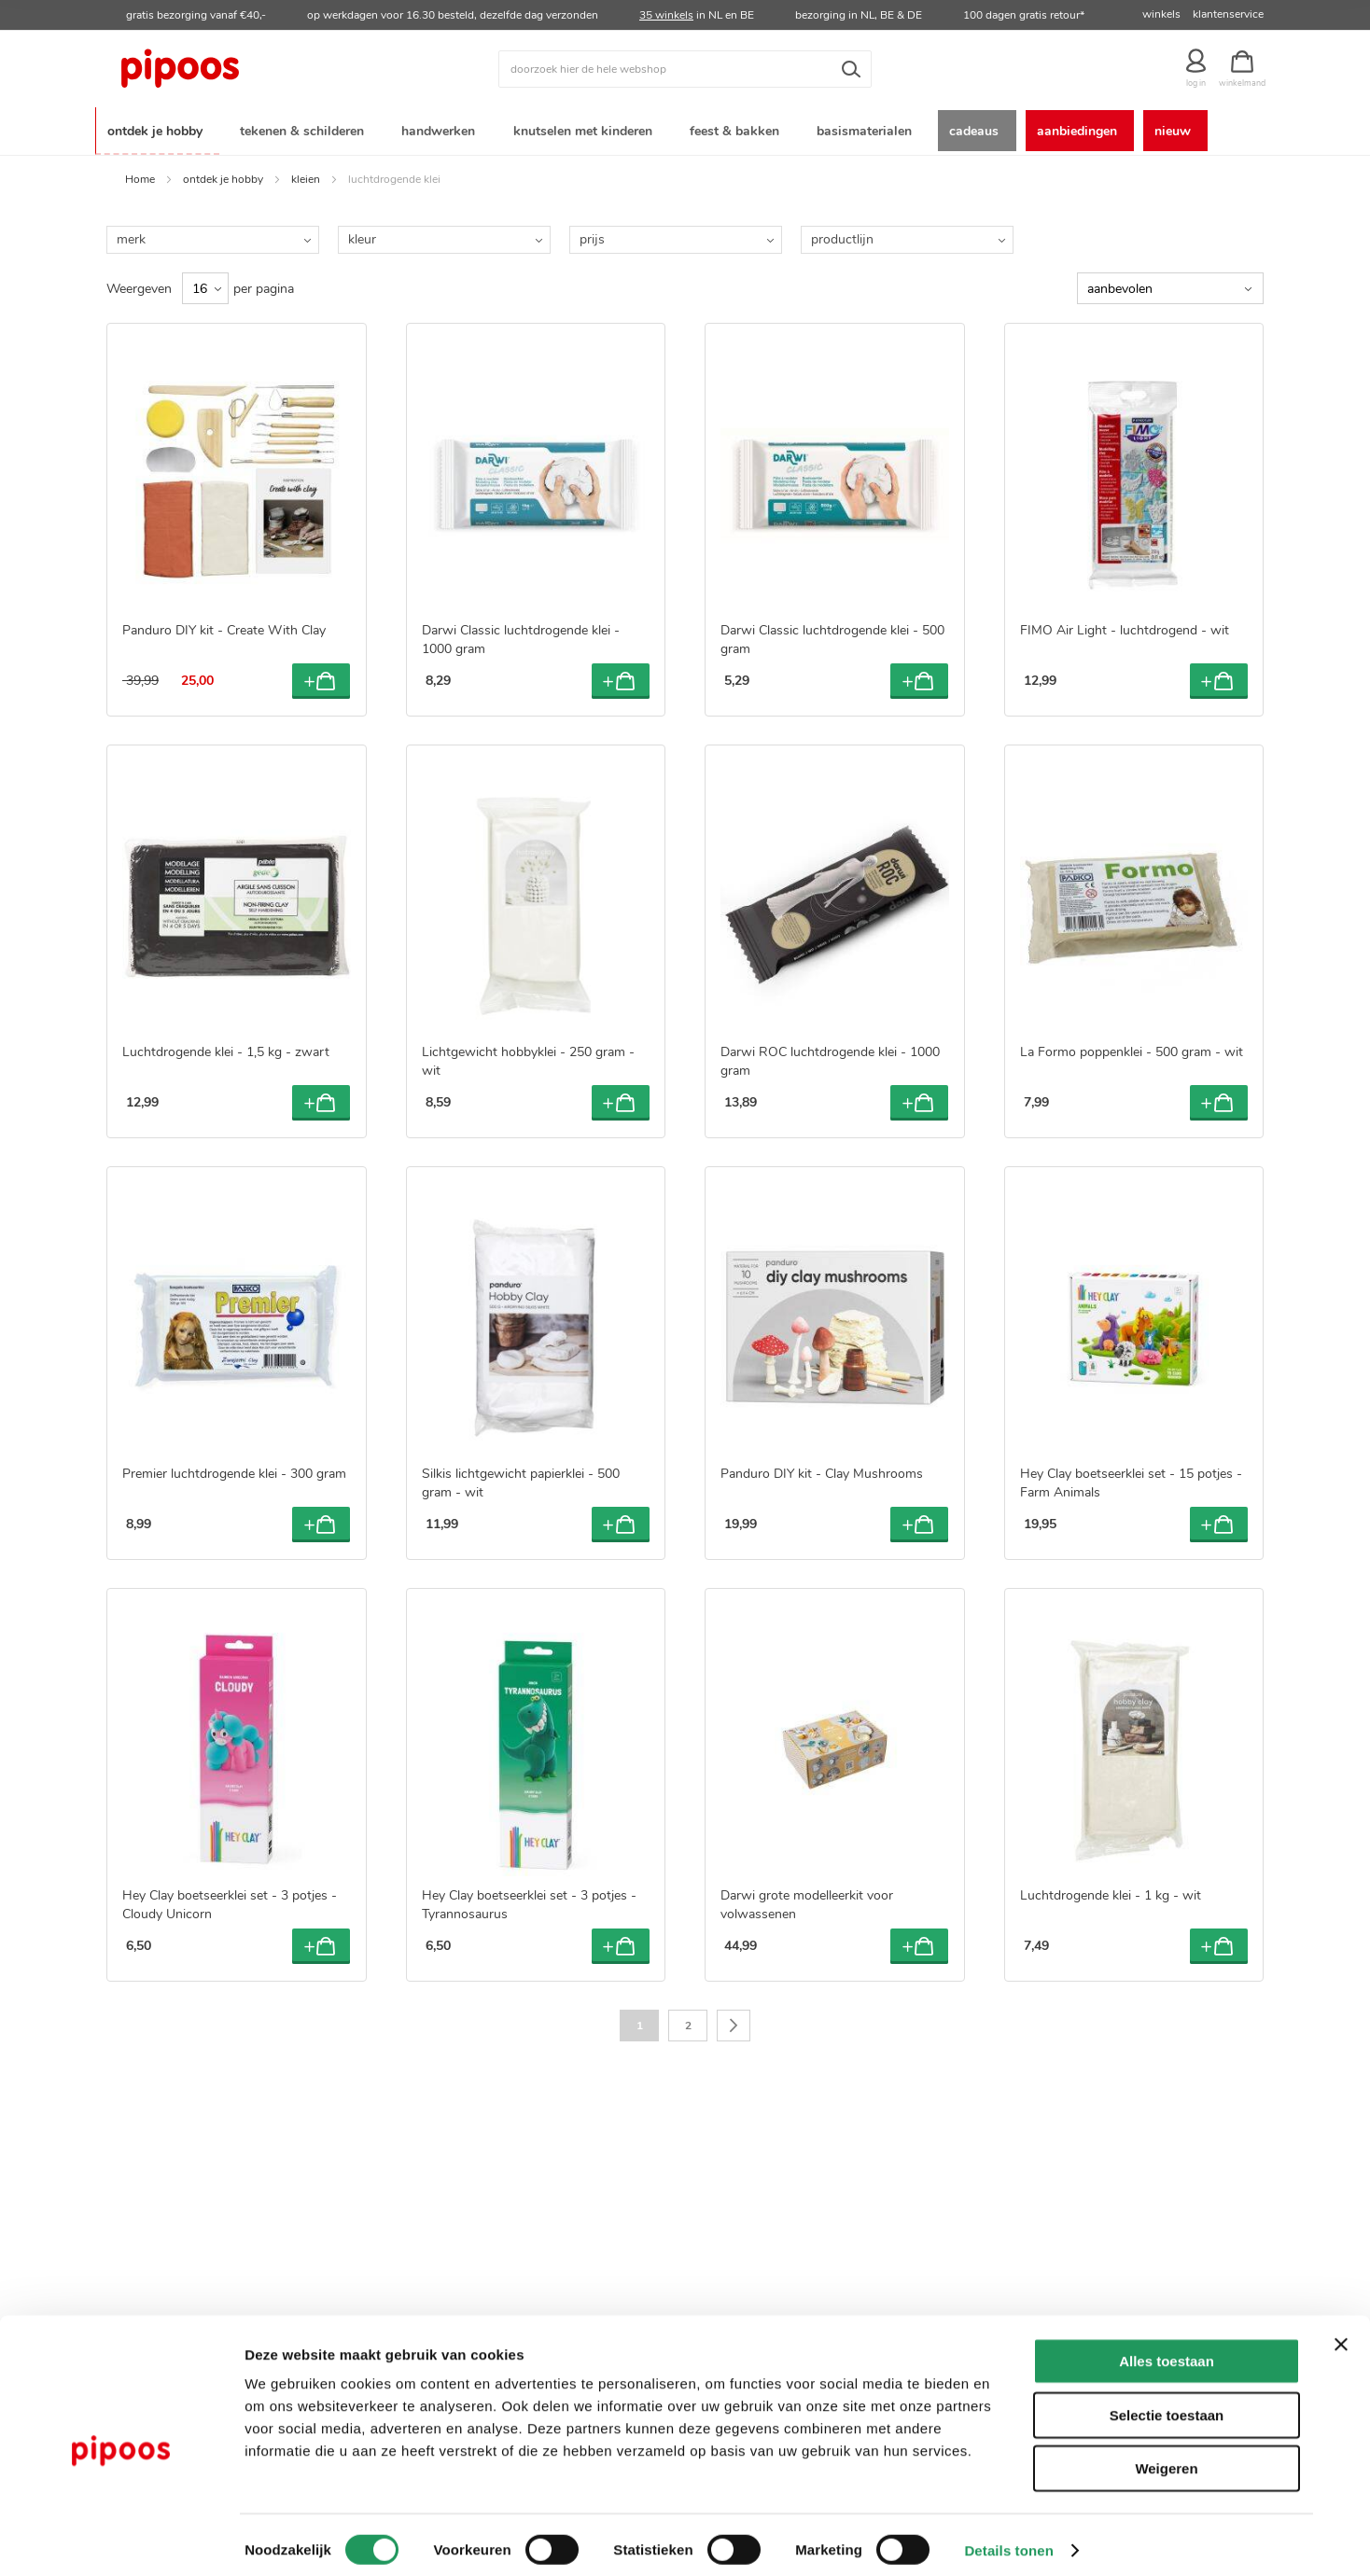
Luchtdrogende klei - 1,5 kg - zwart (225, 1048)
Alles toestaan (1166, 2350)
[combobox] (685, 69)
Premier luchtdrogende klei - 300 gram (234, 1470)
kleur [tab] (362, 235)
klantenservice (1228, 14)
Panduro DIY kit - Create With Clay (224, 626)
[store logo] (251, 69)
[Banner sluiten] (1341, 2333)
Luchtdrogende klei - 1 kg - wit (1110, 1892)
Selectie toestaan (1167, 2404)
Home (140, 175)
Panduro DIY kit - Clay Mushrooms (821, 1470)
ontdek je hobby (223, 175)
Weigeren (1166, 2457)
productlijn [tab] (842, 235)
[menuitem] (157, 129)
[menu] (685, 129)
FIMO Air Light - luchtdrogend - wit (1124, 626)
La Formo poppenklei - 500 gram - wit (1131, 1048)
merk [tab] (131, 235)
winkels (1161, 14)
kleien (305, 175)
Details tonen (1008, 2539)
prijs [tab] (592, 235)
